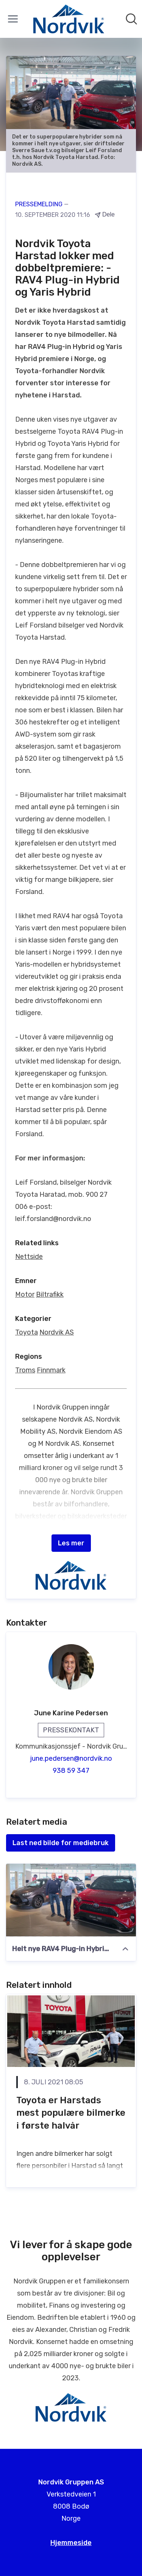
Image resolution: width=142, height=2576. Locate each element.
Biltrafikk (50, 1294)
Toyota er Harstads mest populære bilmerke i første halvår (70, 2113)
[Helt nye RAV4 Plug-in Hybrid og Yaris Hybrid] (71, 1900)
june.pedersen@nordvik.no (71, 1758)
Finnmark (51, 1370)
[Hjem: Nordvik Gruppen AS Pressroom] (68, 19)
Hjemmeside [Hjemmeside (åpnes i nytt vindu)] (71, 2543)
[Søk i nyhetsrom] (131, 19)
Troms (25, 1370)
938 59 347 (71, 1770)
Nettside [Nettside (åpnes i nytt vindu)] (29, 1256)
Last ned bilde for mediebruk (60, 1843)
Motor (24, 1294)
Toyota (26, 1332)
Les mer (71, 1543)
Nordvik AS (56, 1332)
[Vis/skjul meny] (13, 18)
